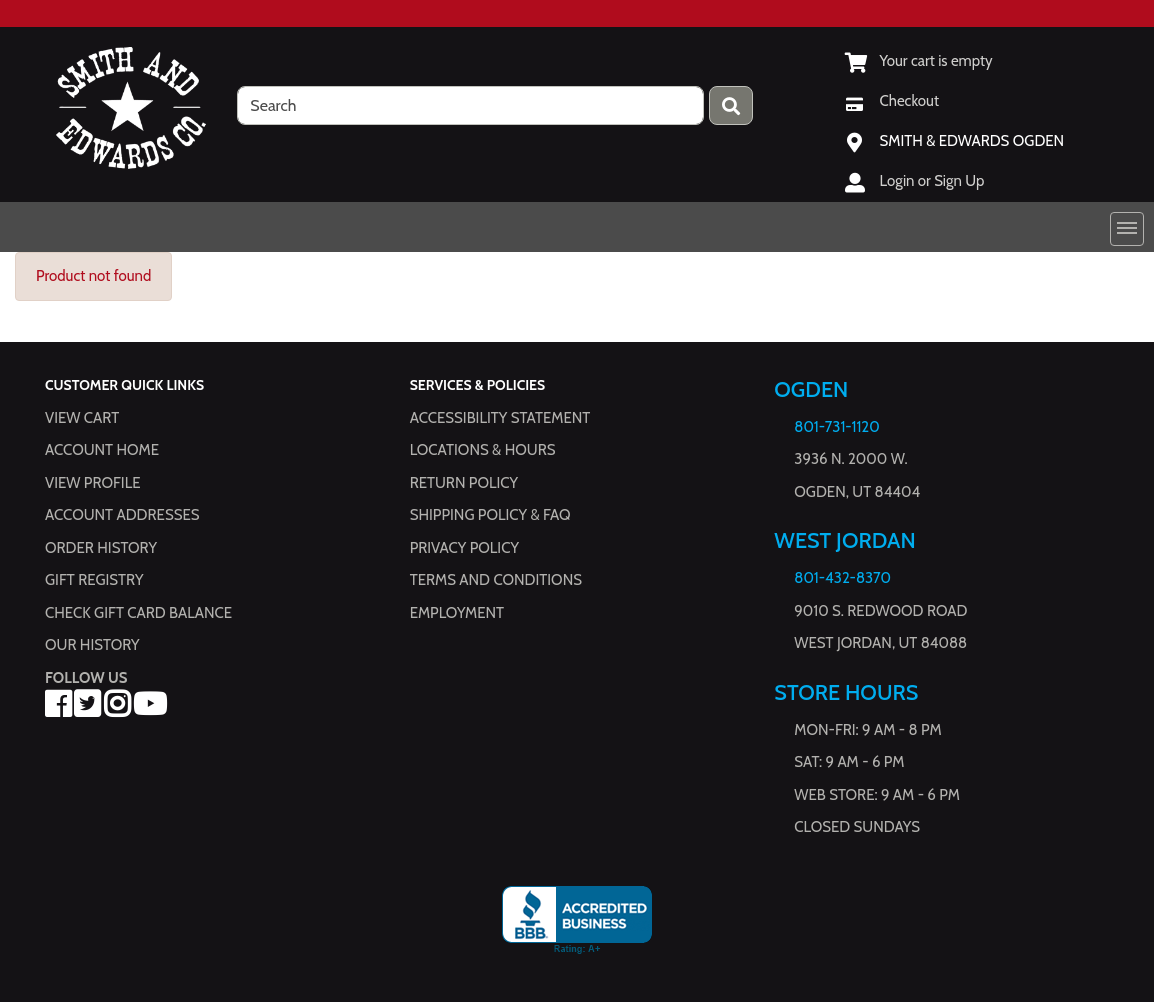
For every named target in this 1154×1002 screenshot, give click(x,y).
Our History (92, 645)
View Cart (82, 418)
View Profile (93, 483)
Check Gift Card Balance (138, 613)
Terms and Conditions (496, 580)
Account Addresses (122, 515)
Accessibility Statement (500, 418)
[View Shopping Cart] (919, 61)
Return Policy (464, 483)
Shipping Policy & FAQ (490, 515)
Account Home (102, 450)
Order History (101, 548)
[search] (470, 105)
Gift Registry (94, 580)
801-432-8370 (842, 578)
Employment (457, 613)
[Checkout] (892, 101)
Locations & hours (483, 450)
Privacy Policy (464, 548)
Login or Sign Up (932, 181)
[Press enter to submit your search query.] (731, 105)
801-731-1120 (836, 427)
